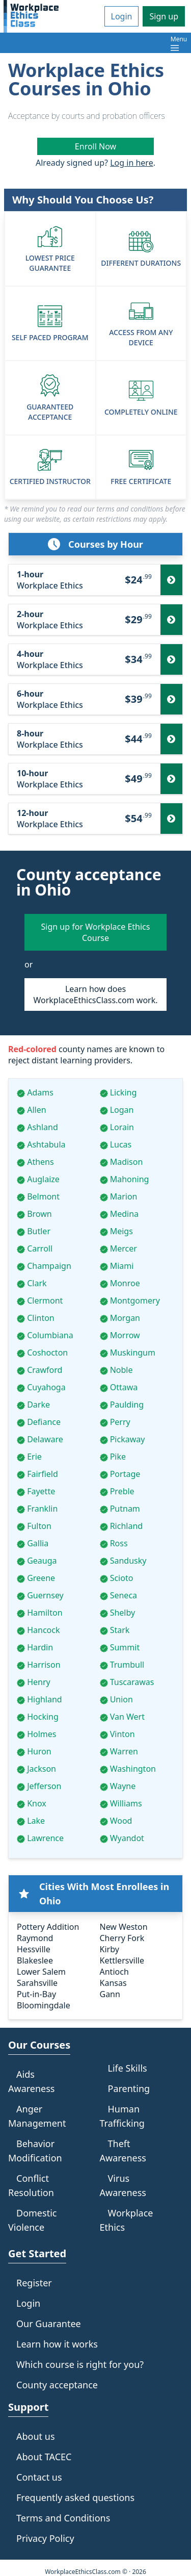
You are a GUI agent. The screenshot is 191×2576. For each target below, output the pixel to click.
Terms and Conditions (63, 2518)
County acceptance (57, 2385)
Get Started (37, 2253)
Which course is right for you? (80, 2364)
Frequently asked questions (75, 2497)
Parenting (129, 2088)
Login (121, 16)
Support (28, 2407)
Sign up (163, 16)
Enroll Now (95, 146)
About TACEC (43, 2457)
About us (35, 2436)
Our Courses (39, 2045)
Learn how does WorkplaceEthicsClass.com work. (95, 994)
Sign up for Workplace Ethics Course (95, 932)
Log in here (131, 162)
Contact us (39, 2477)
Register (34, 2283)
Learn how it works (57, 2344)
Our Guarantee (48, 2323)
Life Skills (127, 2068)
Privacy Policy (45, 2538)
